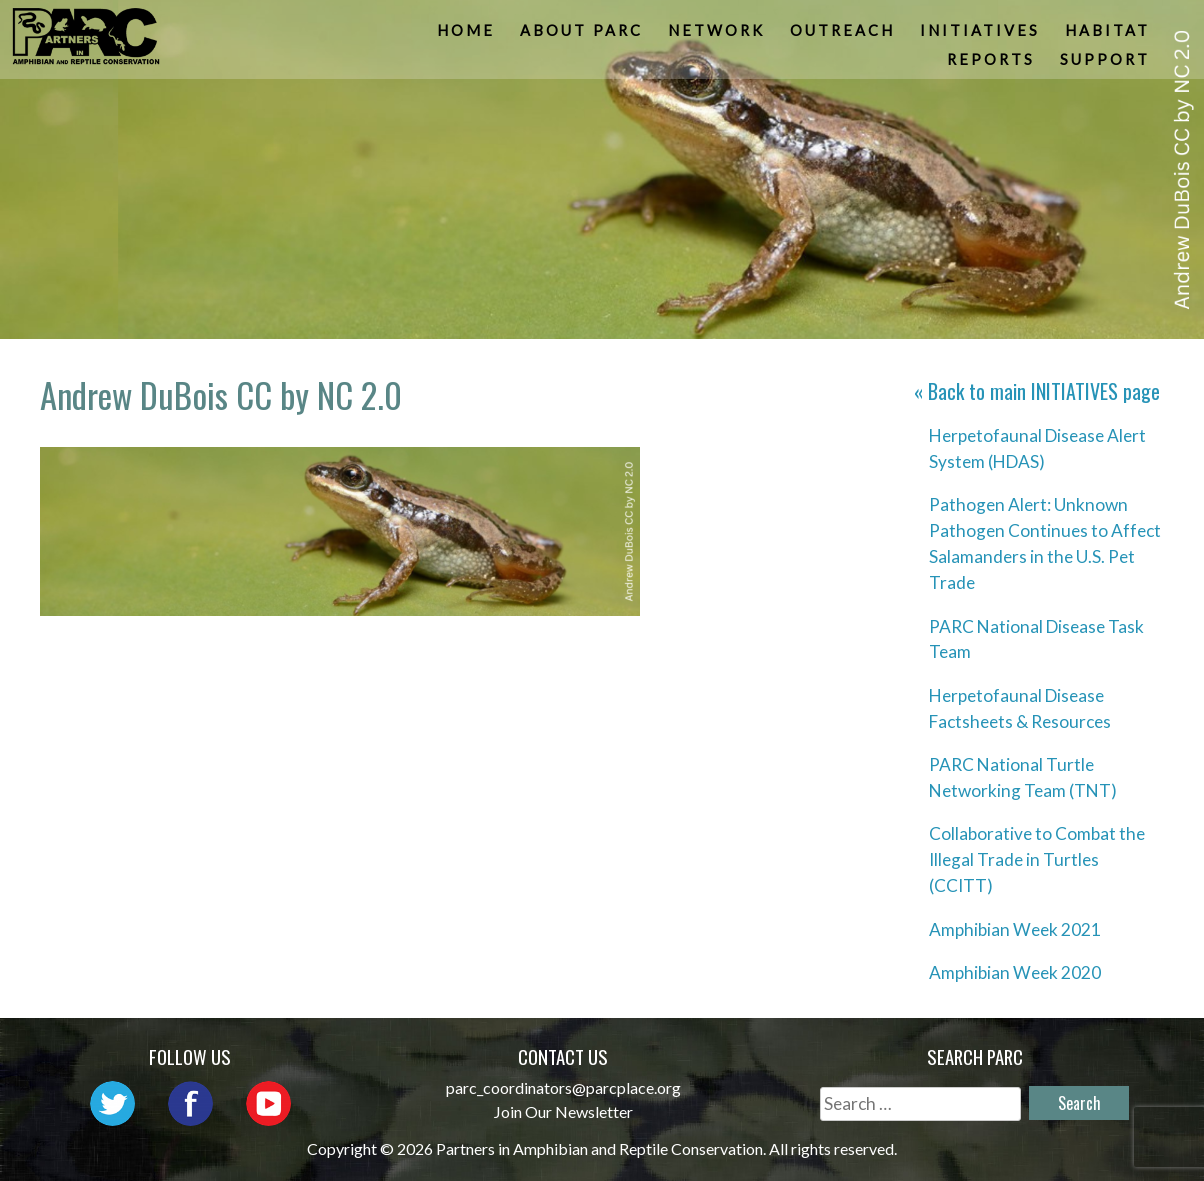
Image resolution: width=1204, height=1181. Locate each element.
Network (717, 35)
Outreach (843, 35)
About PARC (582, 35)
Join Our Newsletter (563, 1111)
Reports (992, 64)
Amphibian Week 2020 (1015, 972)
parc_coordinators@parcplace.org (563, 1087)
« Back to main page (1037, 391)
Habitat (1108, 35)
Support (1106, 64)
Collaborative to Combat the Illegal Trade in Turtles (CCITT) (1037, 859)
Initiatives (981, 35)
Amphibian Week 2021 (1015, 929)
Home (467, 35)
